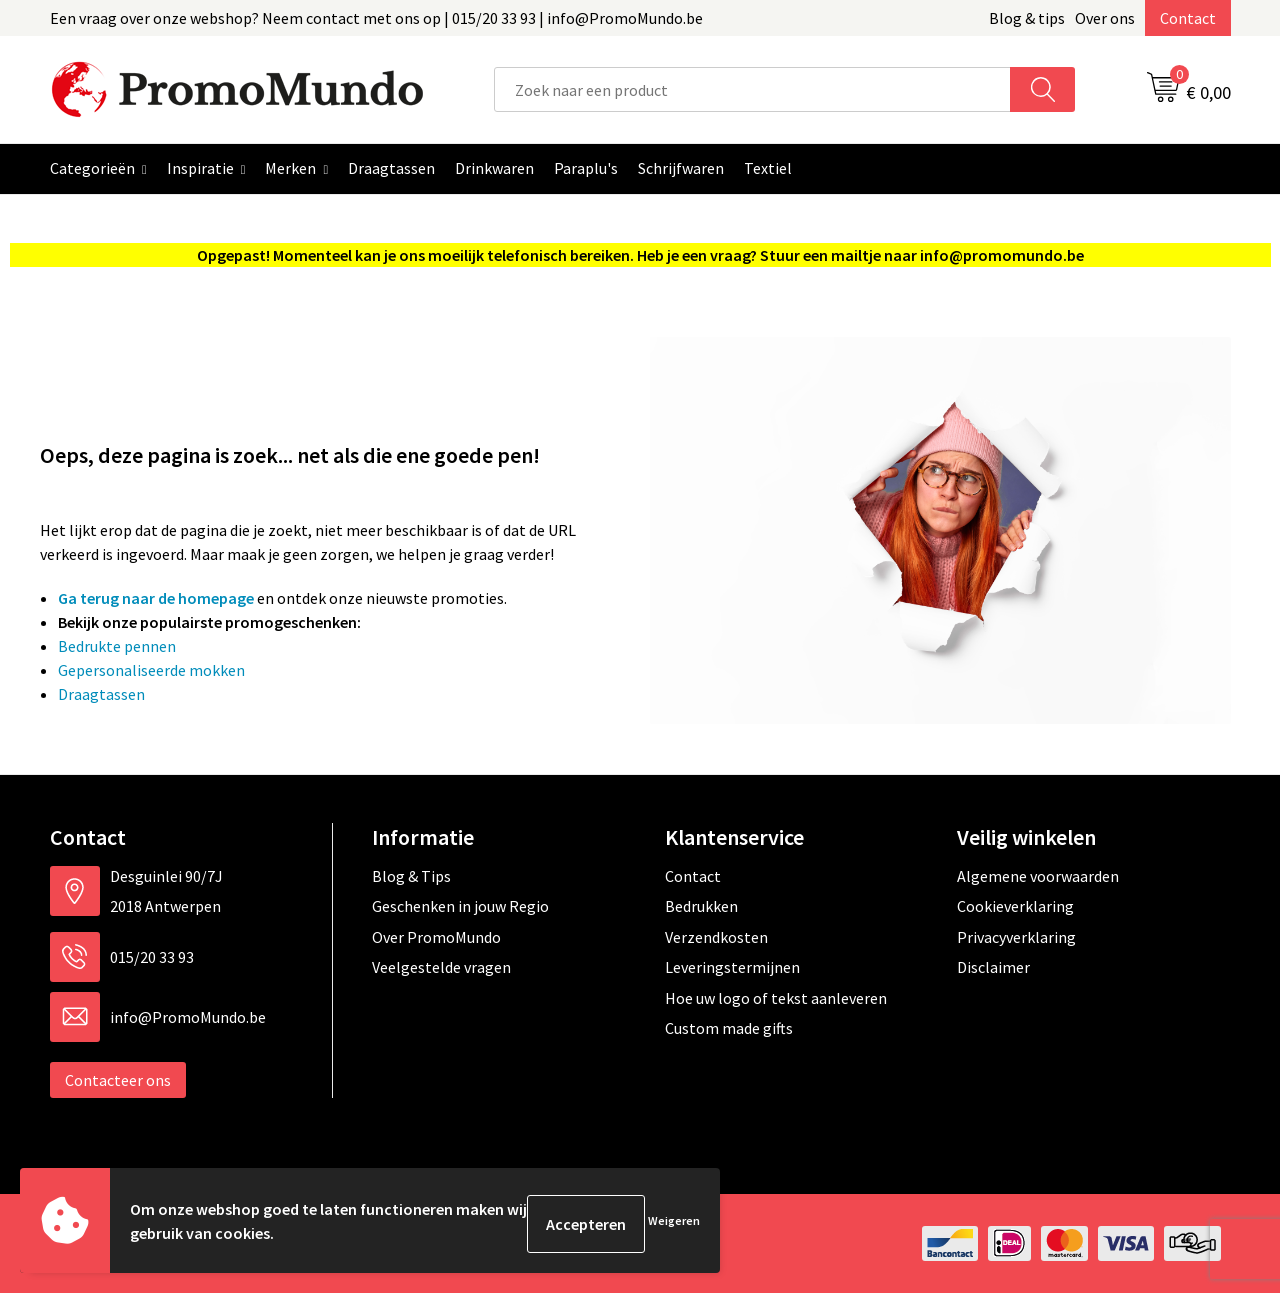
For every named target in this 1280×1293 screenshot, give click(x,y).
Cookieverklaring (1015, 906)
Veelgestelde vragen (441, 967)
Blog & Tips (411, 876)
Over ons (1105, 18)
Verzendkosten (716, 937)
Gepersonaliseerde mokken (151, 670)
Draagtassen (101, 694)
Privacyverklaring (1016, 937)
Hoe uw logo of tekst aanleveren (776, 998)
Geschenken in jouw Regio (460, 906)
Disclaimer (993, 967)
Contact (1188, 18)
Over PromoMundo (436, 937)
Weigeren (674, 1223)
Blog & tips (1027, 18)
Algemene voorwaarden (1038, 876)
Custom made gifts (729, 1028)
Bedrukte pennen (117, 646)
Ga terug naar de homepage (156, 598)
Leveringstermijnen (732, 967)
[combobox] (752, 89)
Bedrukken (701, 906)
